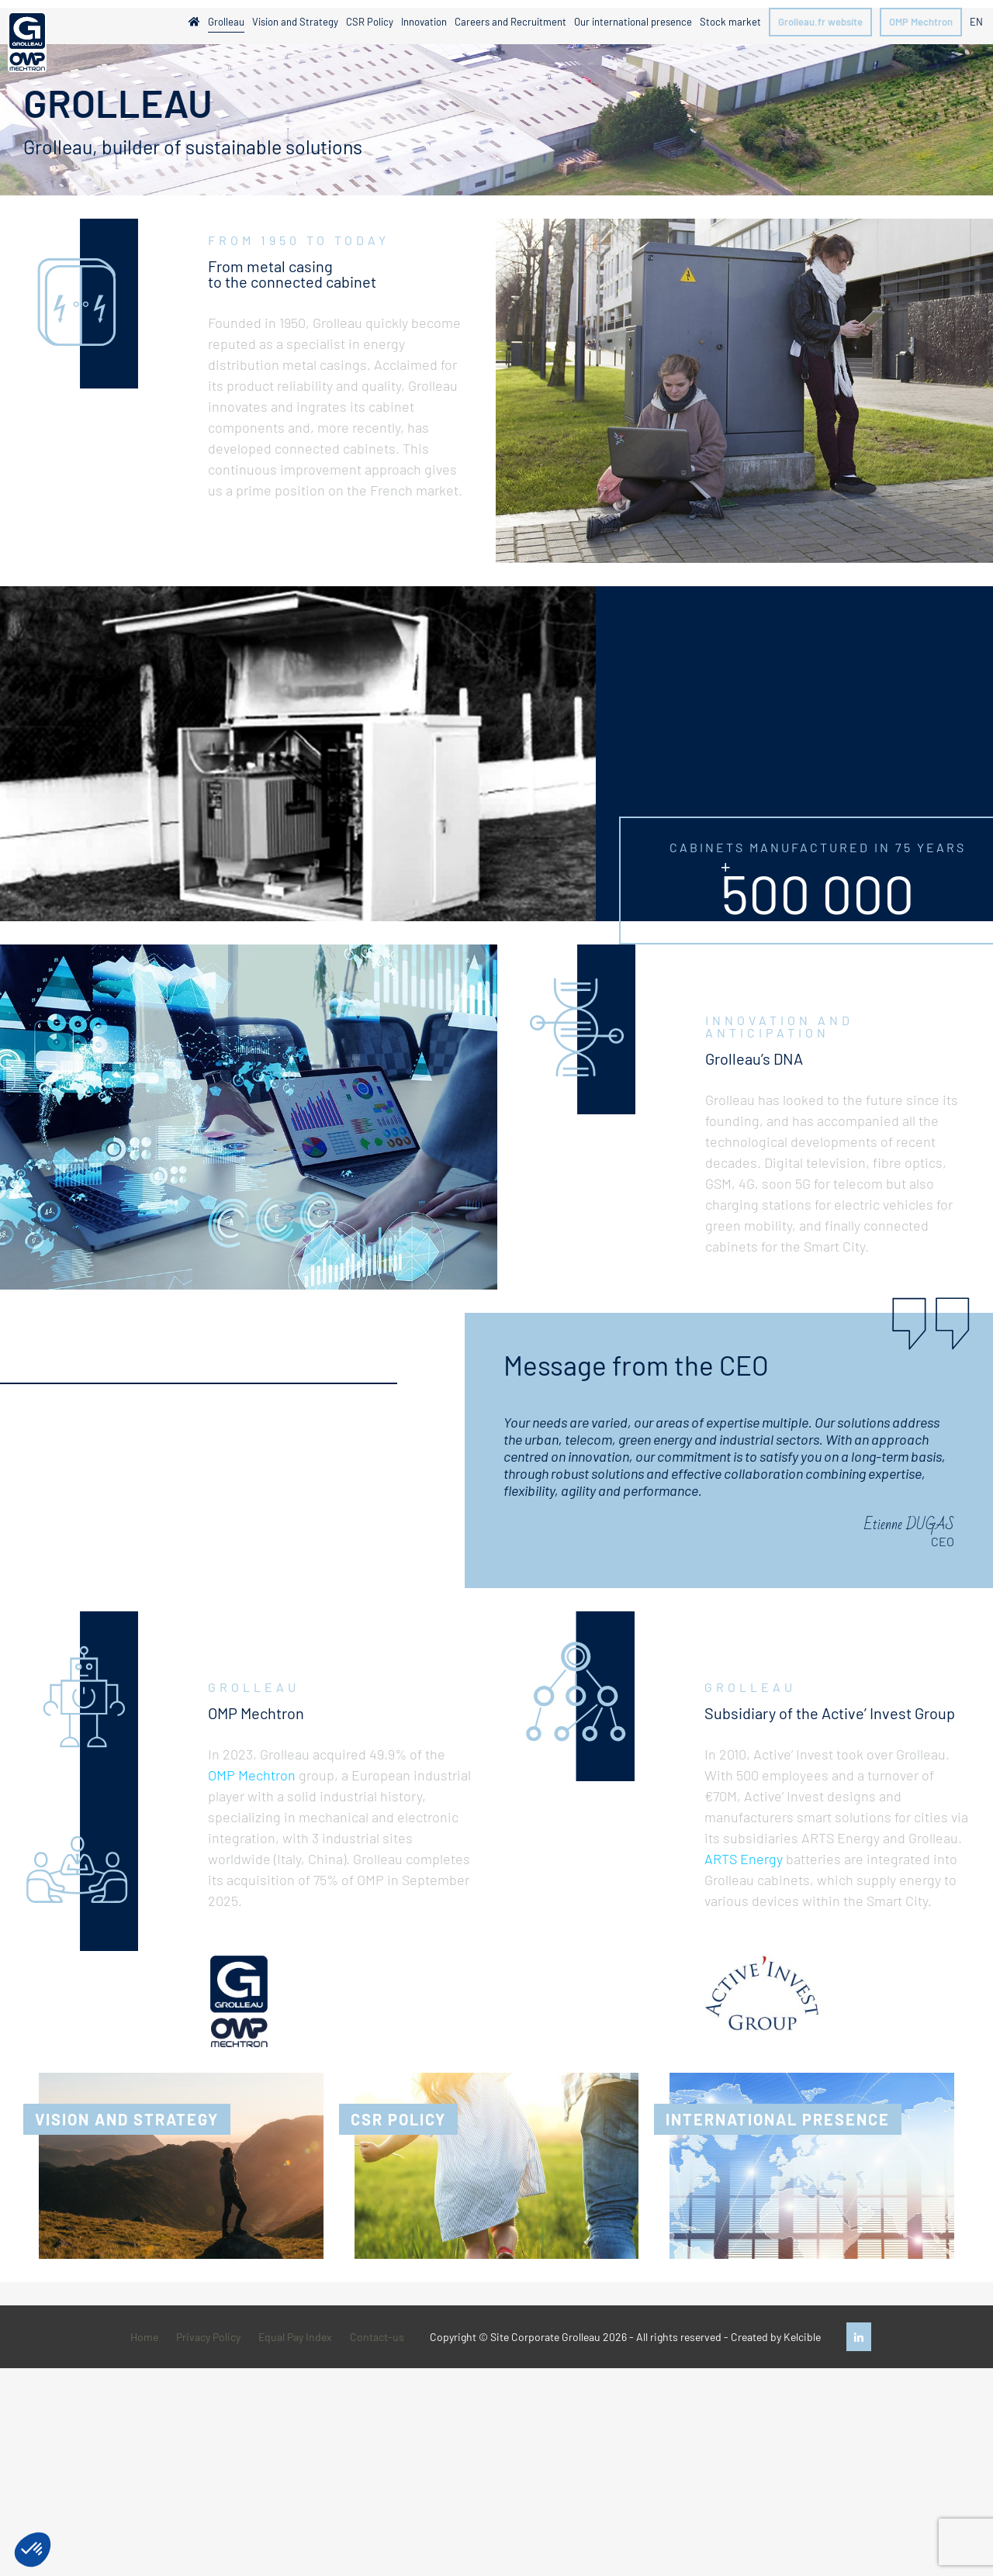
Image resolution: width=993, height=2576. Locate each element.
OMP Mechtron (252, 1775)
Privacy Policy (208, 2336)
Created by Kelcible (776, 2336)
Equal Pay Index (295, 2336)
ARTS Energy (743, 1858)
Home (144, 2336)
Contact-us (377, 2336)
